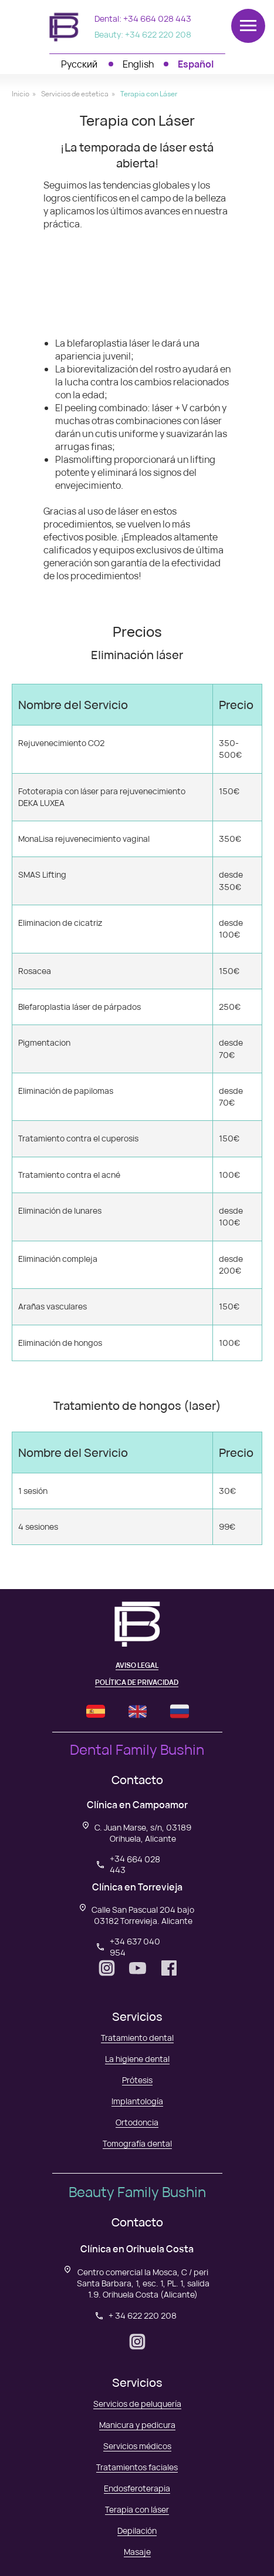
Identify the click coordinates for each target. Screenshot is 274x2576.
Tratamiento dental (137, 2037)
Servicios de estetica (75, 94)
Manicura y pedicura (137, 2424)
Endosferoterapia (137, 2488)
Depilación (137, 2530)
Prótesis (137, 2079)
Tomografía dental (137, 2143)
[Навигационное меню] (248, 26)
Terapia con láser (137, 2509)
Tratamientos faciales (137, 2467)
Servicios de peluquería (137, 2403)
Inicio (20, 94)
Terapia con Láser (148, 94)
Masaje (137, 2551)
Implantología (137, 2101)
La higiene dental (137, 2058)
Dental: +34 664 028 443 (142, 18)
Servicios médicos (137, 2445)
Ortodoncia (137, 2122)
